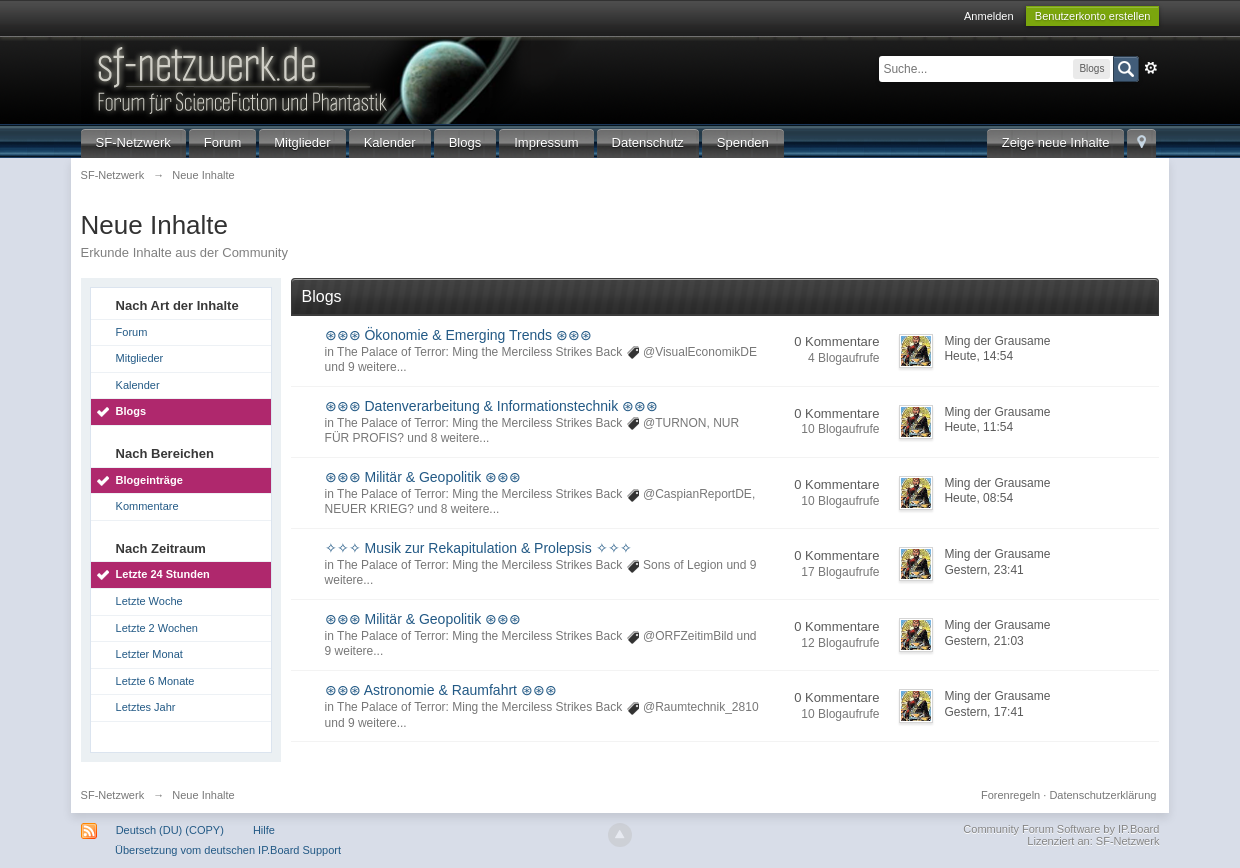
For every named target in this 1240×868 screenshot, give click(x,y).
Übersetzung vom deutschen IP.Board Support (228, 850)
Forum (223, 142)
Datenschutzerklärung (1102, 795)
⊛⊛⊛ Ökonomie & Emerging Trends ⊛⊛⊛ (458, 335)
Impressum (546, 142)
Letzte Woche (149, 601)
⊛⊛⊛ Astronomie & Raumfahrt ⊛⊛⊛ (441, 690)
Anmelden (989, 16)
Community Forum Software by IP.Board (1061, 829)
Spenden (743, 142)
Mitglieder (302, 142)
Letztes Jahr (146, 707)
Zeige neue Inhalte (1056, 142)
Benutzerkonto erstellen (1093, 16)
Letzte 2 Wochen (157, 628)
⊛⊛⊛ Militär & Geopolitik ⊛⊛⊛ (423, 477)
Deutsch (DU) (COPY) (170, 830)
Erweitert (1151, 68)
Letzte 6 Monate (155, 681)
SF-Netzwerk (133, 142)
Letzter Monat (149, 654)
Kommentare (147, 506)
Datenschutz (648, 142)
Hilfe (264, 830)
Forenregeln (1010, 795)
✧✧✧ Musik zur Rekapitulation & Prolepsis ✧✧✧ (478, 548)
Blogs (465, 142)
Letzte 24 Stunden (163, 574)
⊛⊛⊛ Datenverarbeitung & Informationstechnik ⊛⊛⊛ (491, 406)
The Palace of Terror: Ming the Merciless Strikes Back (479, 352)
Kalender (390, 142)
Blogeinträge (149, 480)
